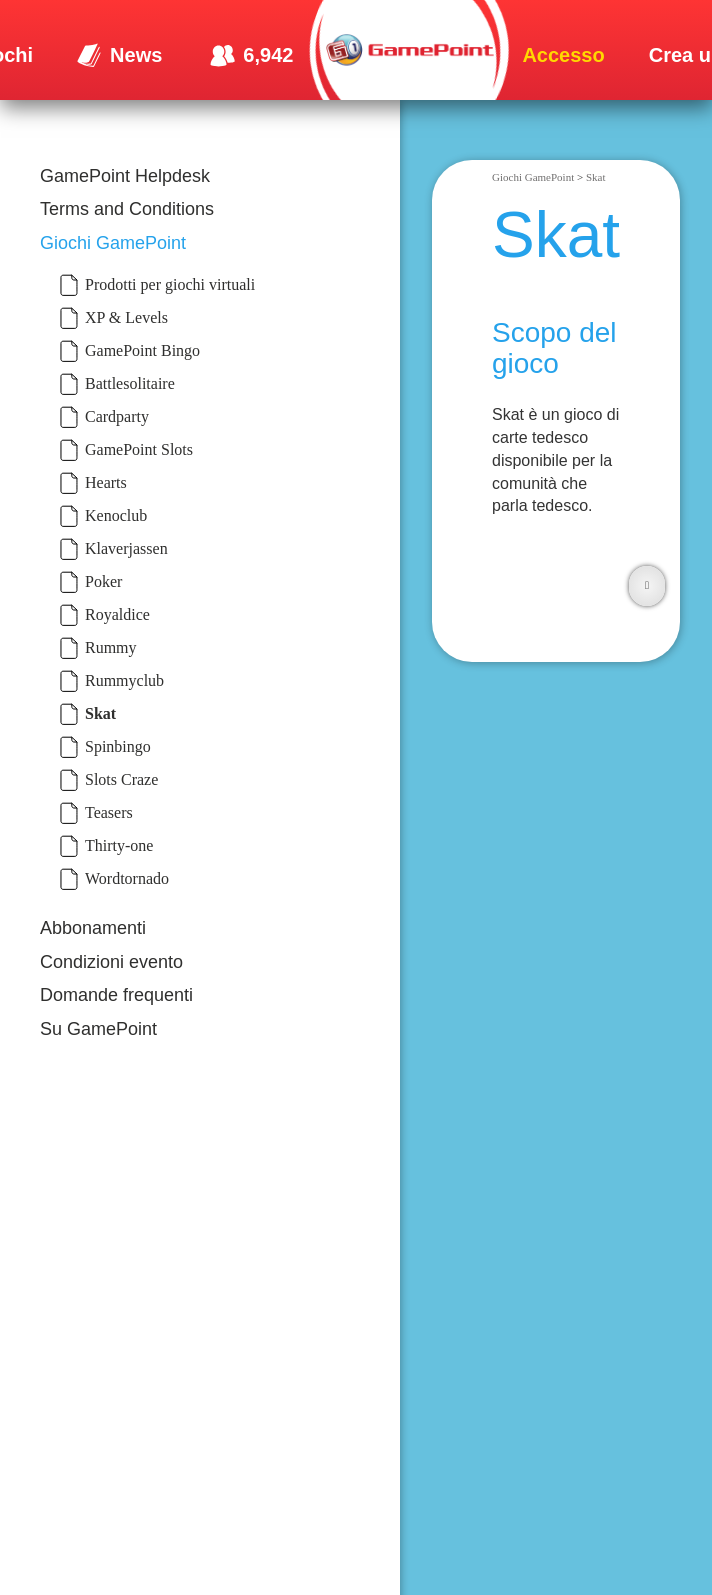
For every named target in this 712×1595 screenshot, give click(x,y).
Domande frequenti (116, 995)
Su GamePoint (98, 1029)
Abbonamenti (93, 928)
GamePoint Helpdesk (125, 176)
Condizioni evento (111, 962)
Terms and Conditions (127, 209)
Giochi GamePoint (113, 243)
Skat (596, 177)
